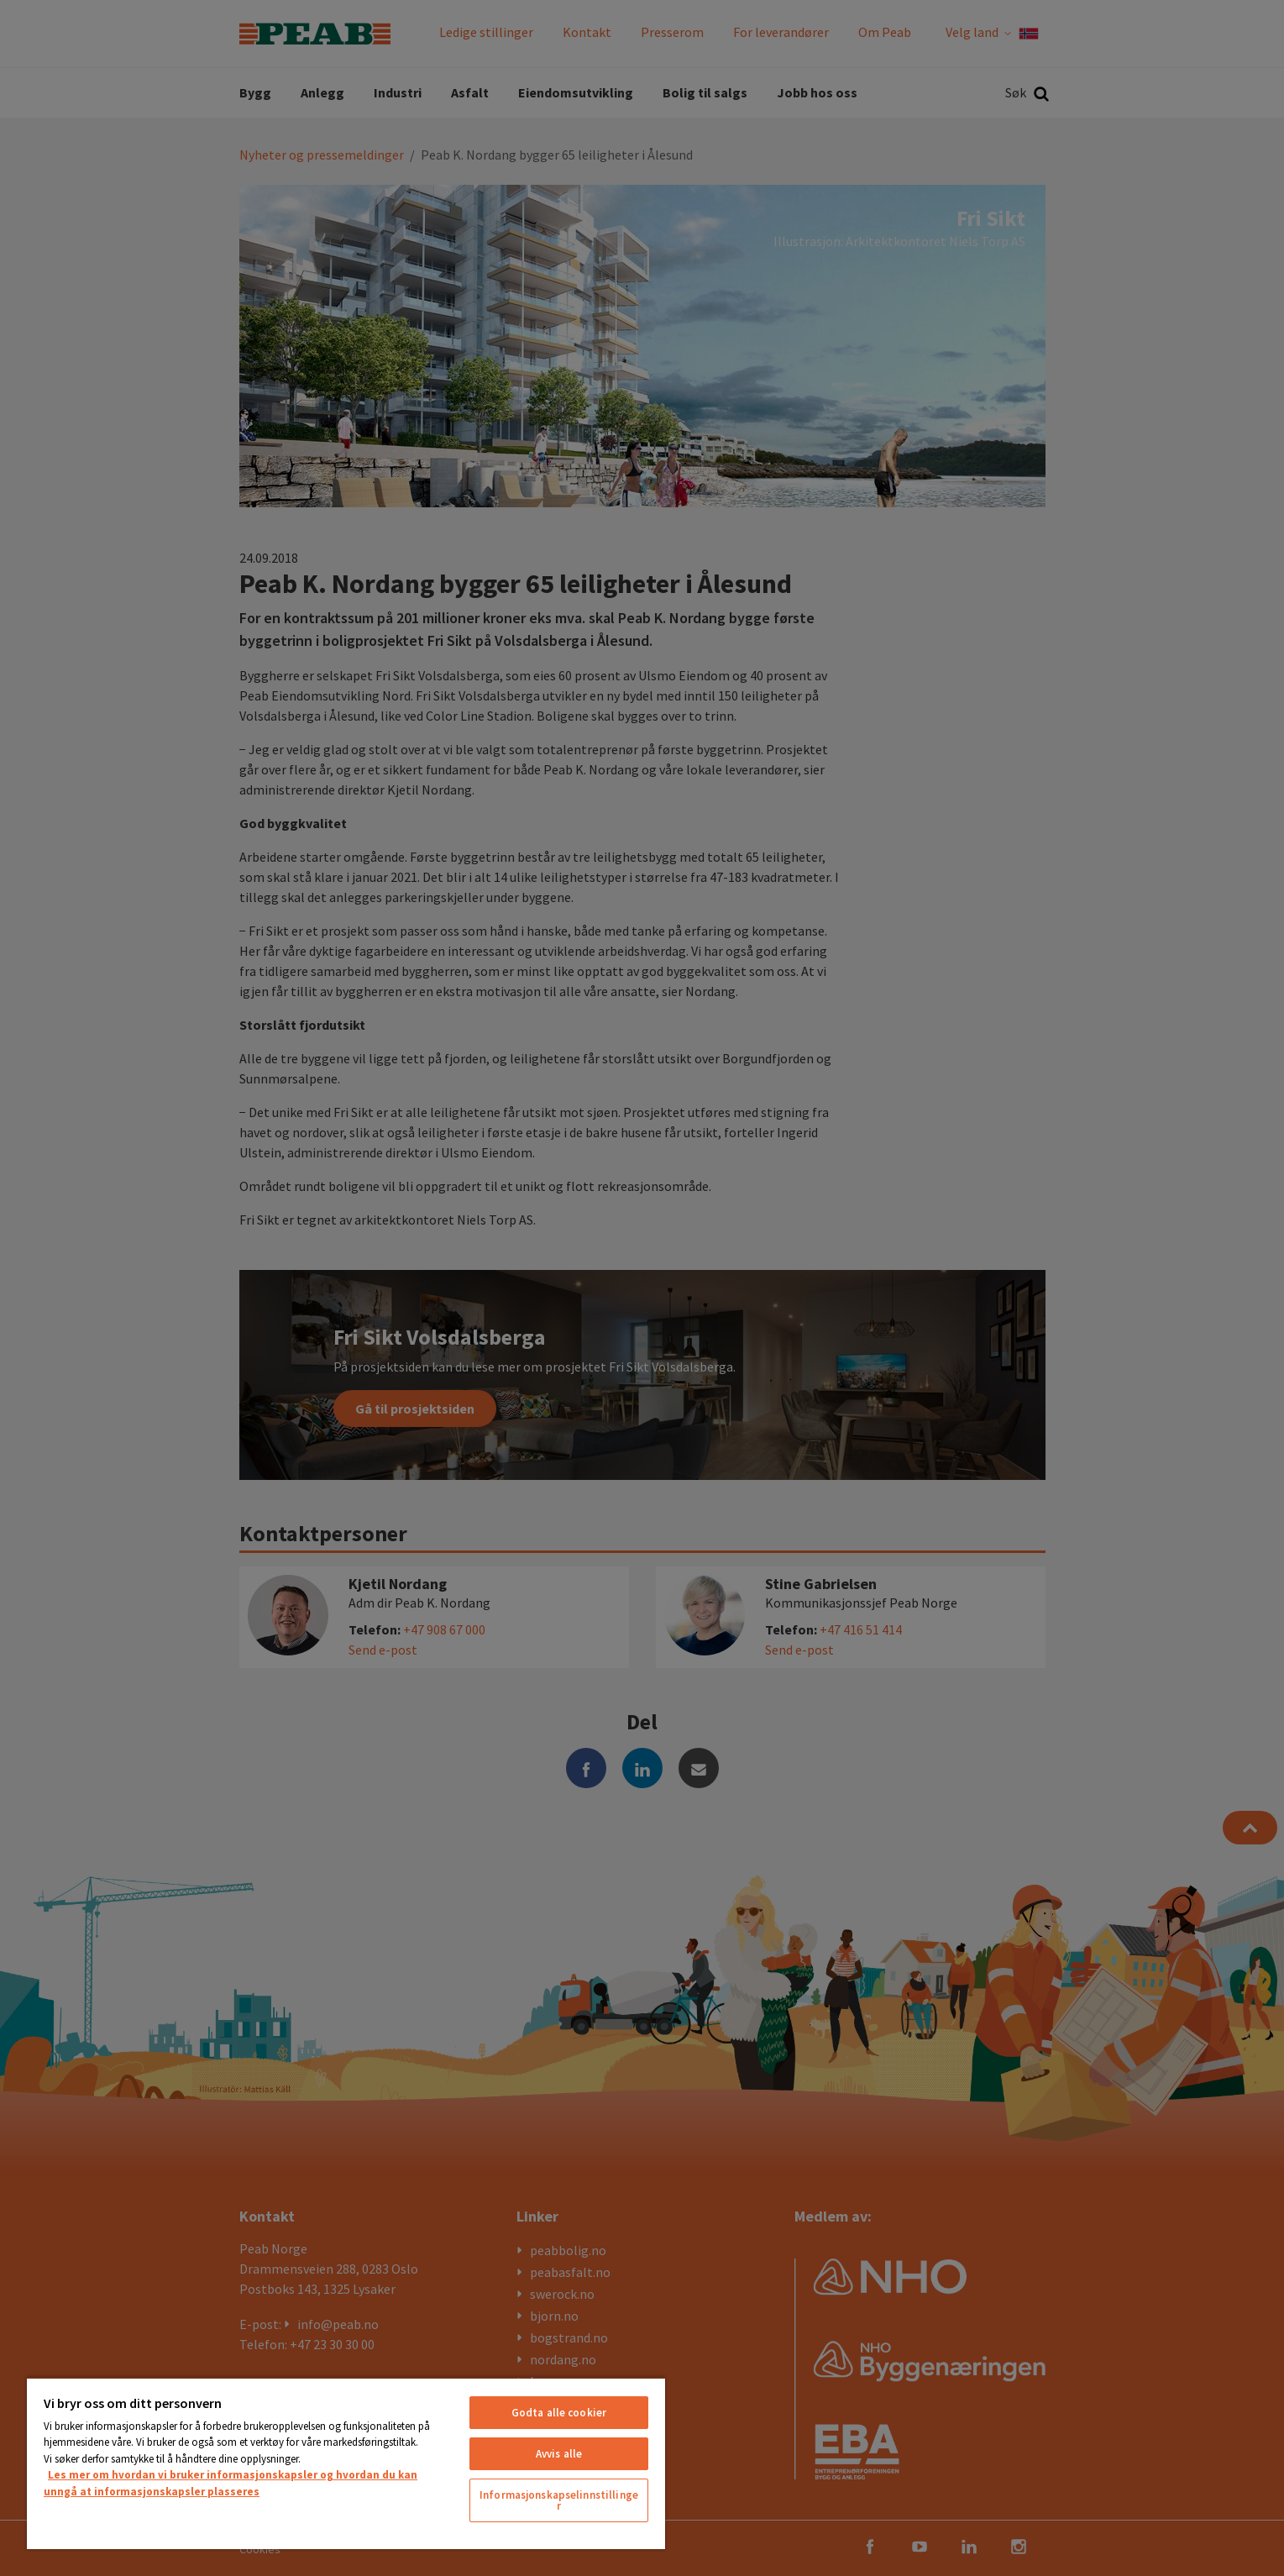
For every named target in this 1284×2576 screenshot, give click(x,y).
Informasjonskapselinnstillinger (559, 2500)
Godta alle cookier (558, 2412)
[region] (346, 2463)
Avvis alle (559, 2454)
